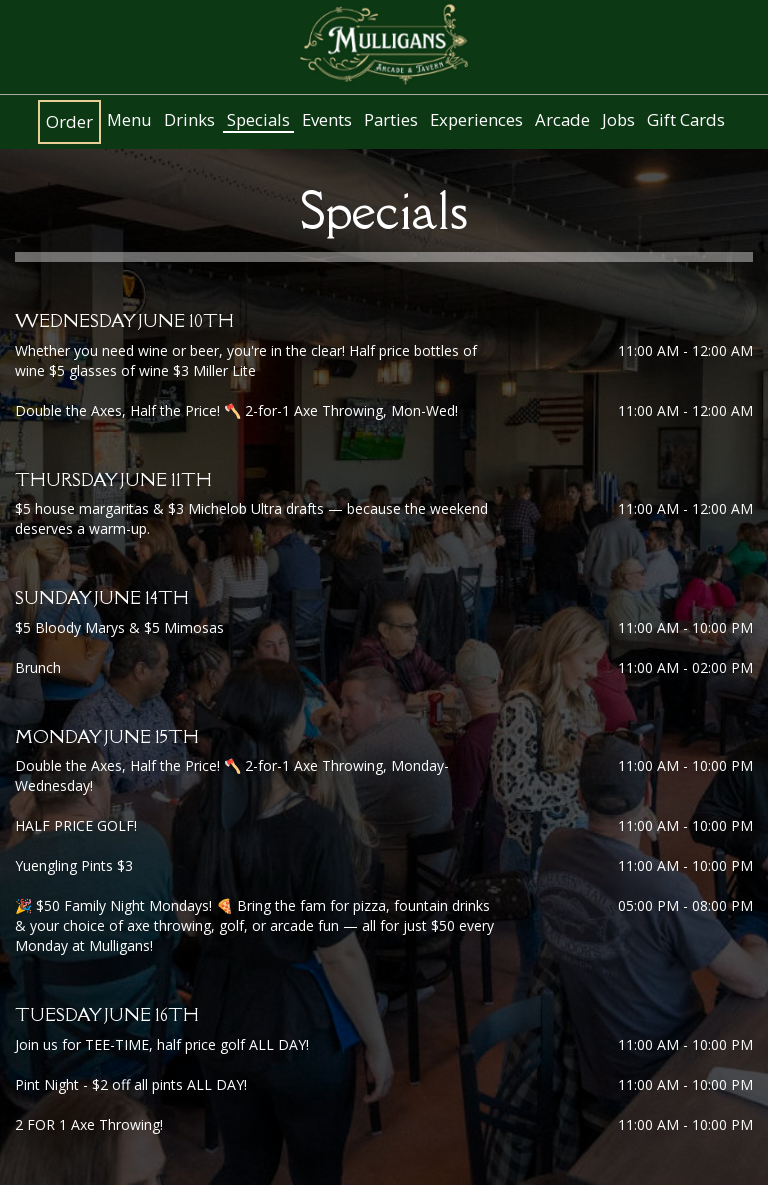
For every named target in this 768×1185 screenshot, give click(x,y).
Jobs (618, 120)
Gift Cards (686, 120)
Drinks (189, 120)
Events (327, 120)
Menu (129, 120)
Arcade (562, 120)
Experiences (476, 120)
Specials (258, 120)
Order (69, 122)
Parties (391, 120)
